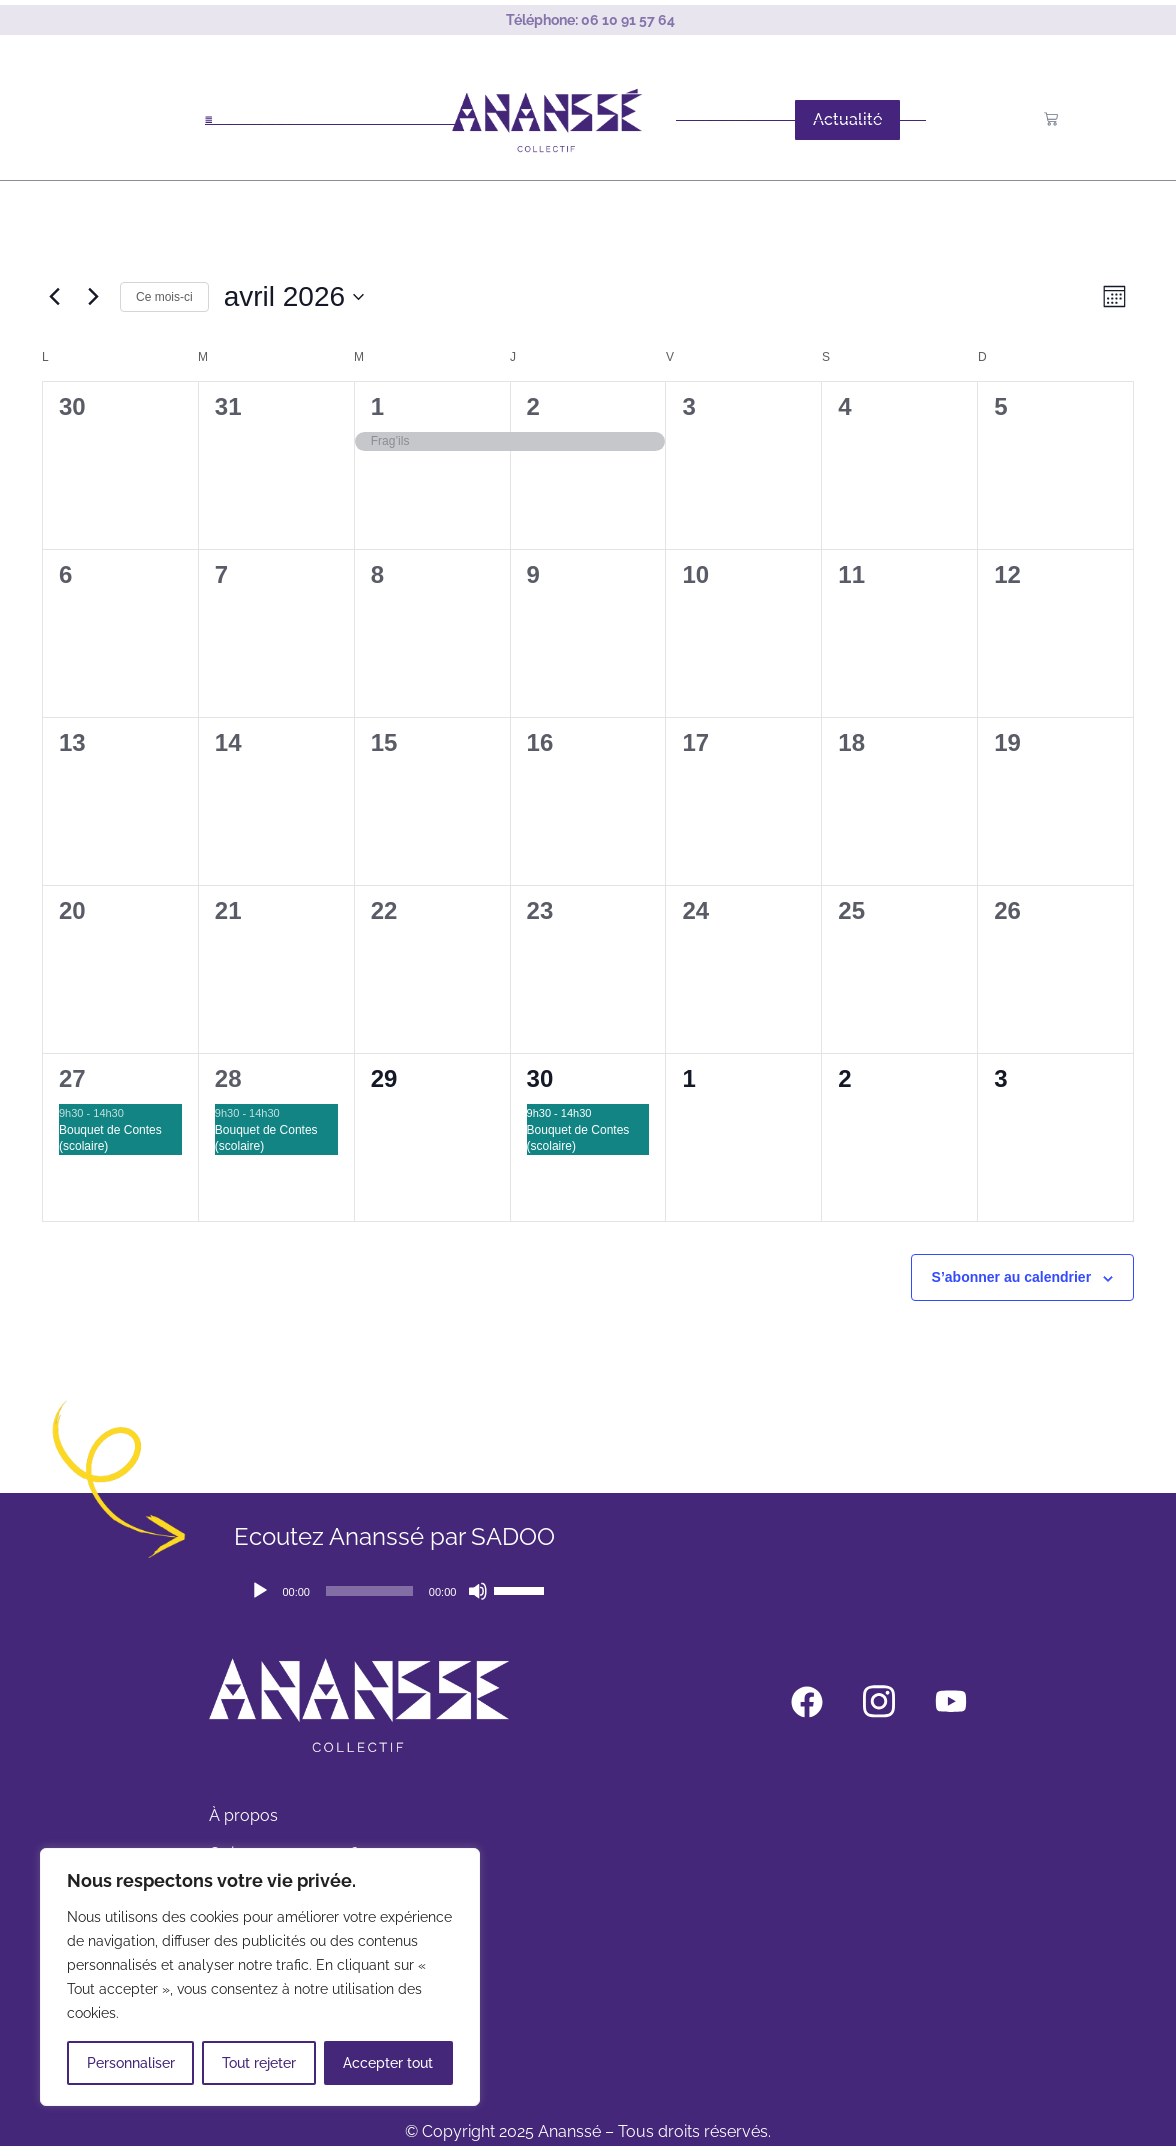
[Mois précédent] (54, 297)
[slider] (369, 1591)
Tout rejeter (259, 2063)
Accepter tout (388, 2063)
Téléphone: (590, 20)
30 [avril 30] (540, 1078)
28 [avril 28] (228, 1078)
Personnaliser (131, 2063)
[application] (397, 1591)
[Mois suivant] (93, 297)
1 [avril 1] (377, 406)
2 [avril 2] (533, 406)
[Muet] (478, 1591)
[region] (260, 1977)
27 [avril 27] (72, 1078)
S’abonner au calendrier (1012, 1277)
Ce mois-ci (164, 297)
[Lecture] (260, 1591)
